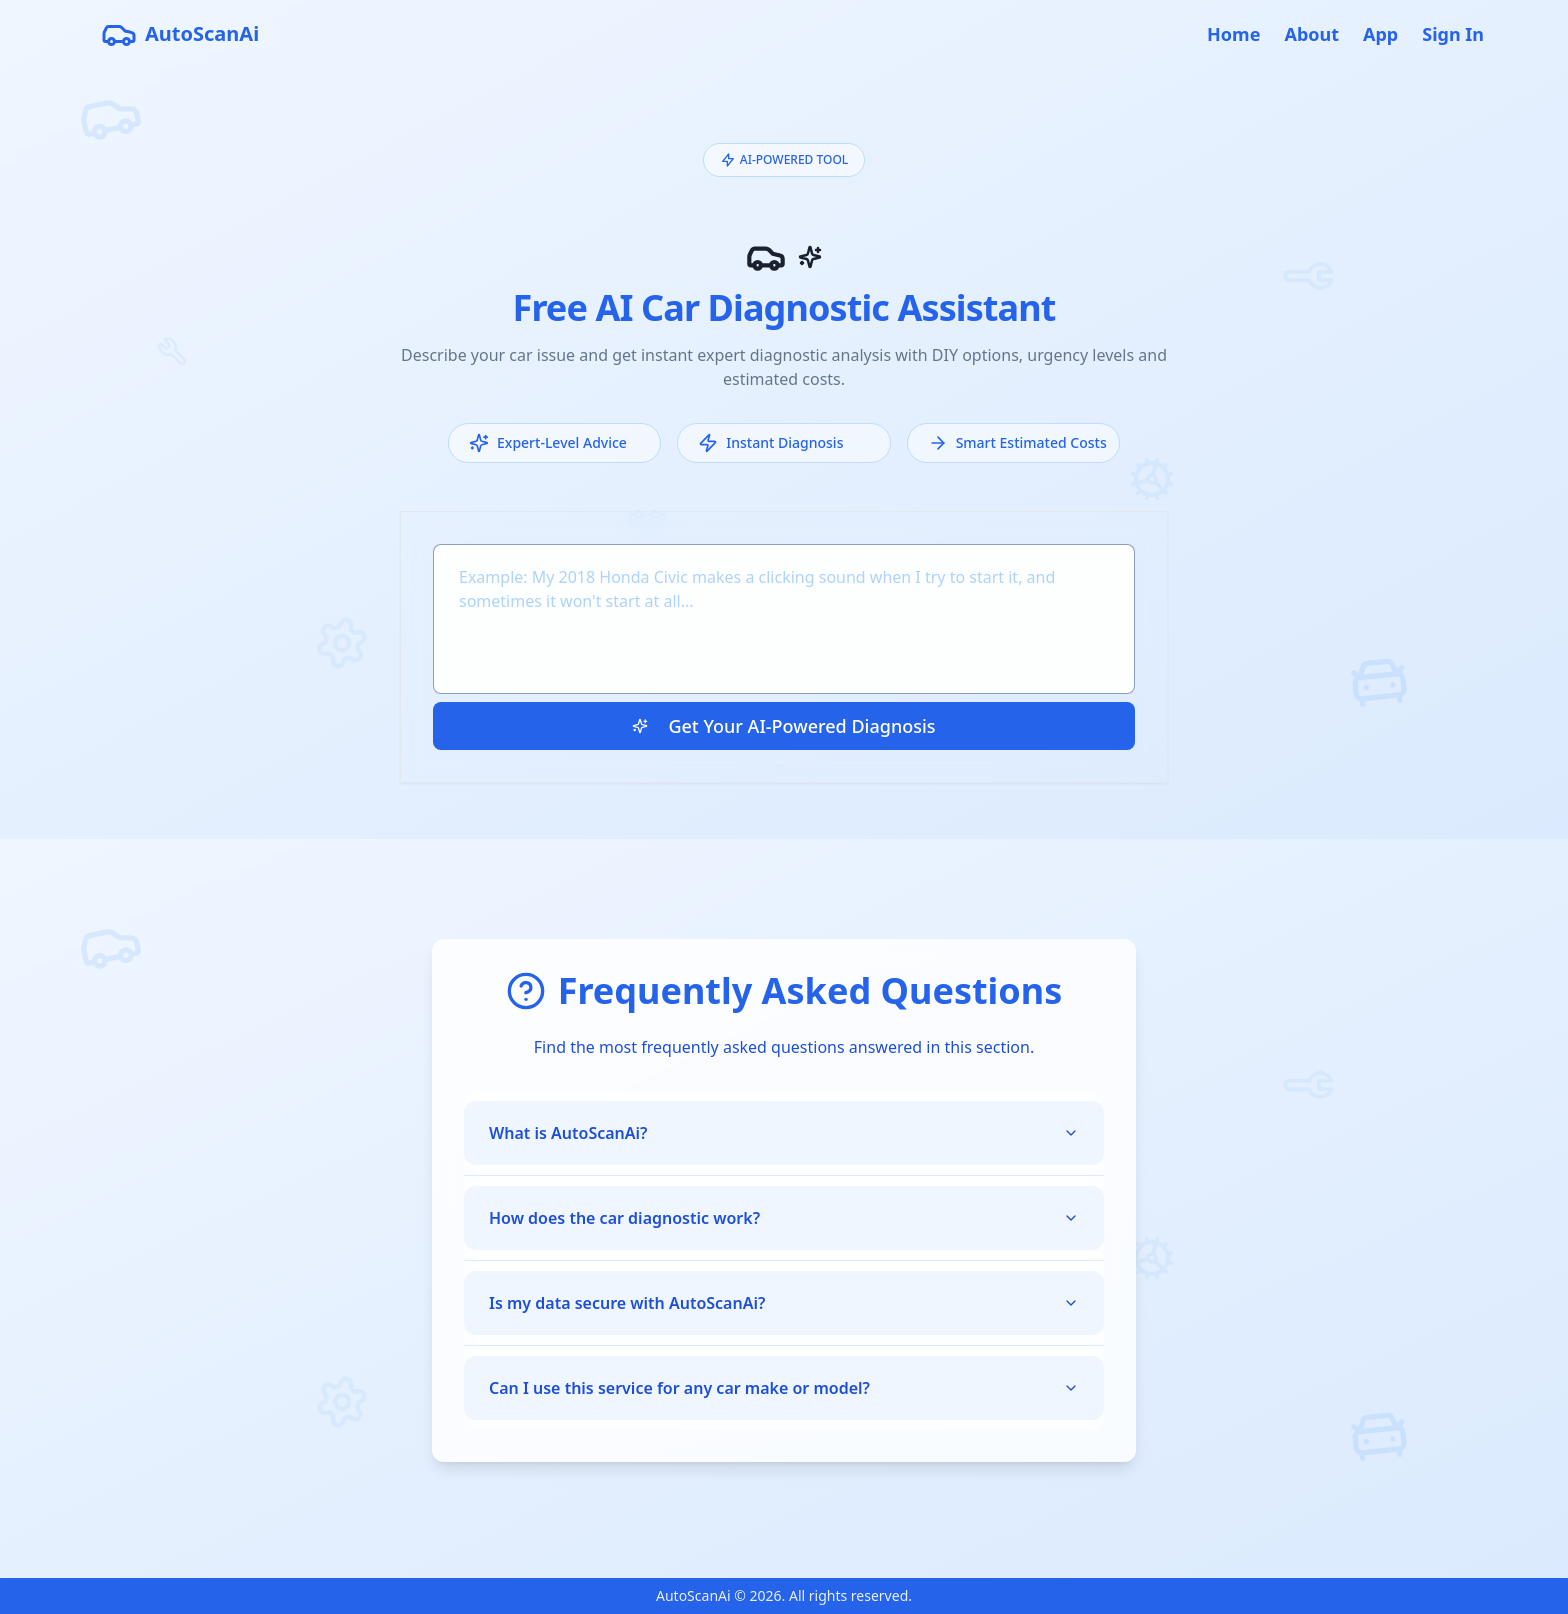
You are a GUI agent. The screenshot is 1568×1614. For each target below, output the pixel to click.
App (1380, 34)
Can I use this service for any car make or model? (784, 1388)
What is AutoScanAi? (784, 1133)
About (1311, 34)
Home (1233, 34)
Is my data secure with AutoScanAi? (784, 1303)
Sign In (1453, 34)
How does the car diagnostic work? (784, 1218)
